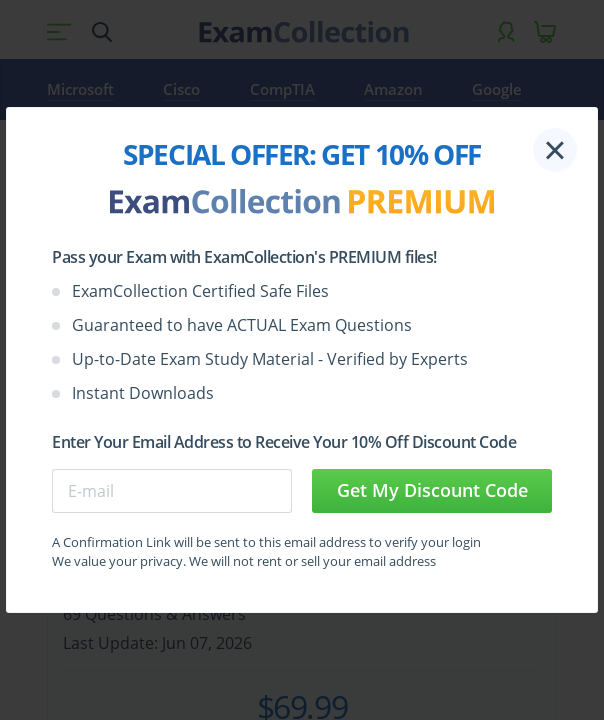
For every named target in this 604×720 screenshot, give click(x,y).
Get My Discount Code (432, 490)
